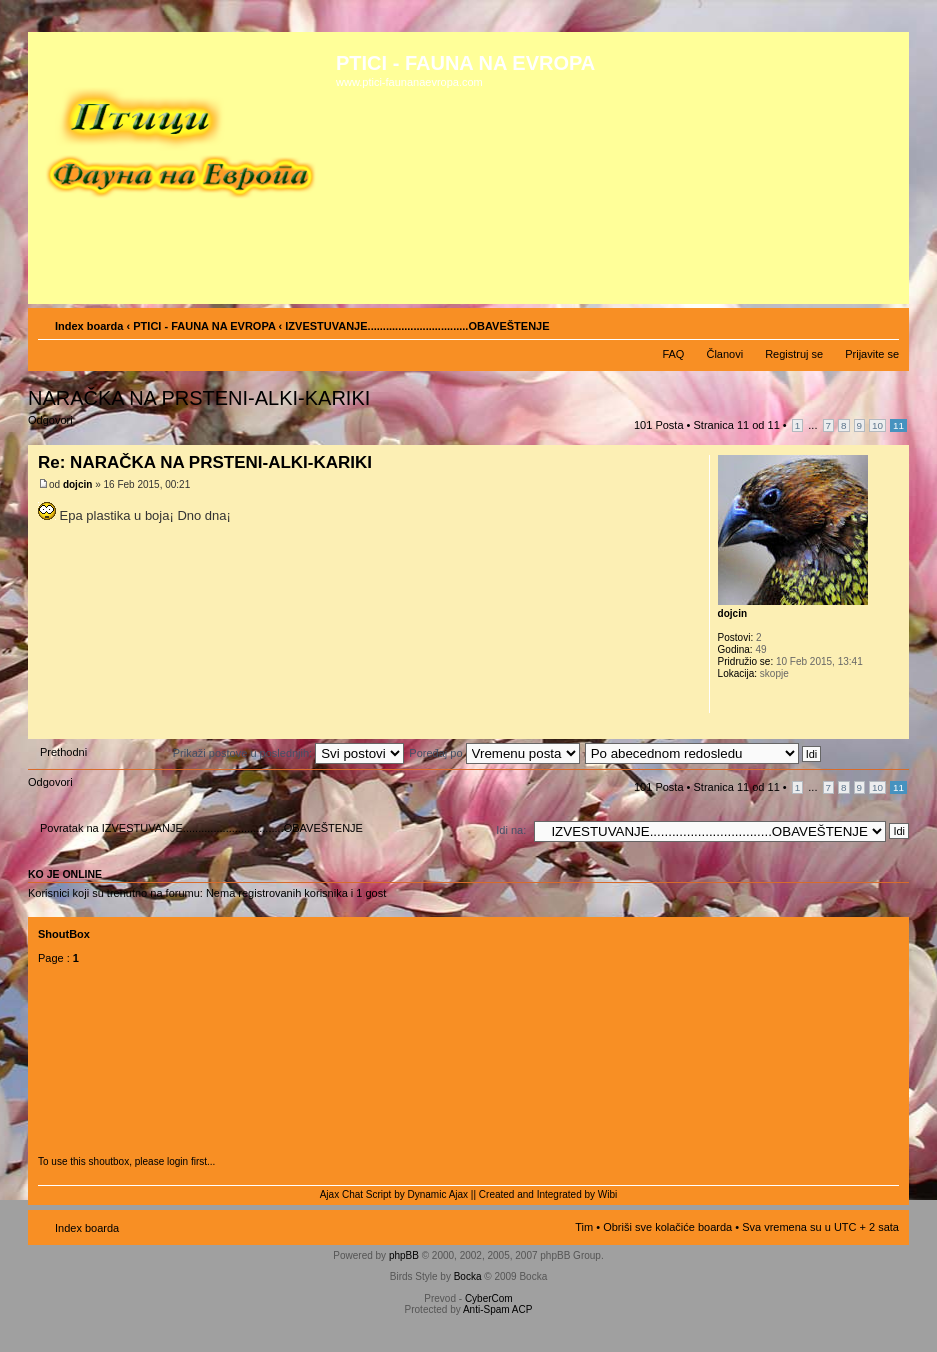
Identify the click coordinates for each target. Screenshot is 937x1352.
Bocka (468, 1276)
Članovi (724, 354)
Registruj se (794, 354)
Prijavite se (872, 354)
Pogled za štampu (854, 322)
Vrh (893, 728)
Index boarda (89, 326)
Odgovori (76, 426)
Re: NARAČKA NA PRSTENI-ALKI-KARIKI (205, 462)
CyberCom (489, 1298)
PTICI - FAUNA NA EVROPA (204, 326)
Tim (584, 1227)
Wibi (607, 1194)
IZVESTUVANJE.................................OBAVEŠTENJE (417, 326)
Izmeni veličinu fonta (884, 322)
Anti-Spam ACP (497, 1309)
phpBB (404, 1255)
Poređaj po (494, 753)
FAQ (673, 354)
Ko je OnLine (65, 874)
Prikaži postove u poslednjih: (288, 753)
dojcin (77, 484)
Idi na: (511, 830)
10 (877, 425)
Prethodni (63, 752)
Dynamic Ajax (438, 1194)
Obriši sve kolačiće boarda (667, 1227)
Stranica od (737, 425)
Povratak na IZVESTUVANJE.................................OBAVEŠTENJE (201, 828)
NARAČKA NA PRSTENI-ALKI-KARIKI (199, 398)
